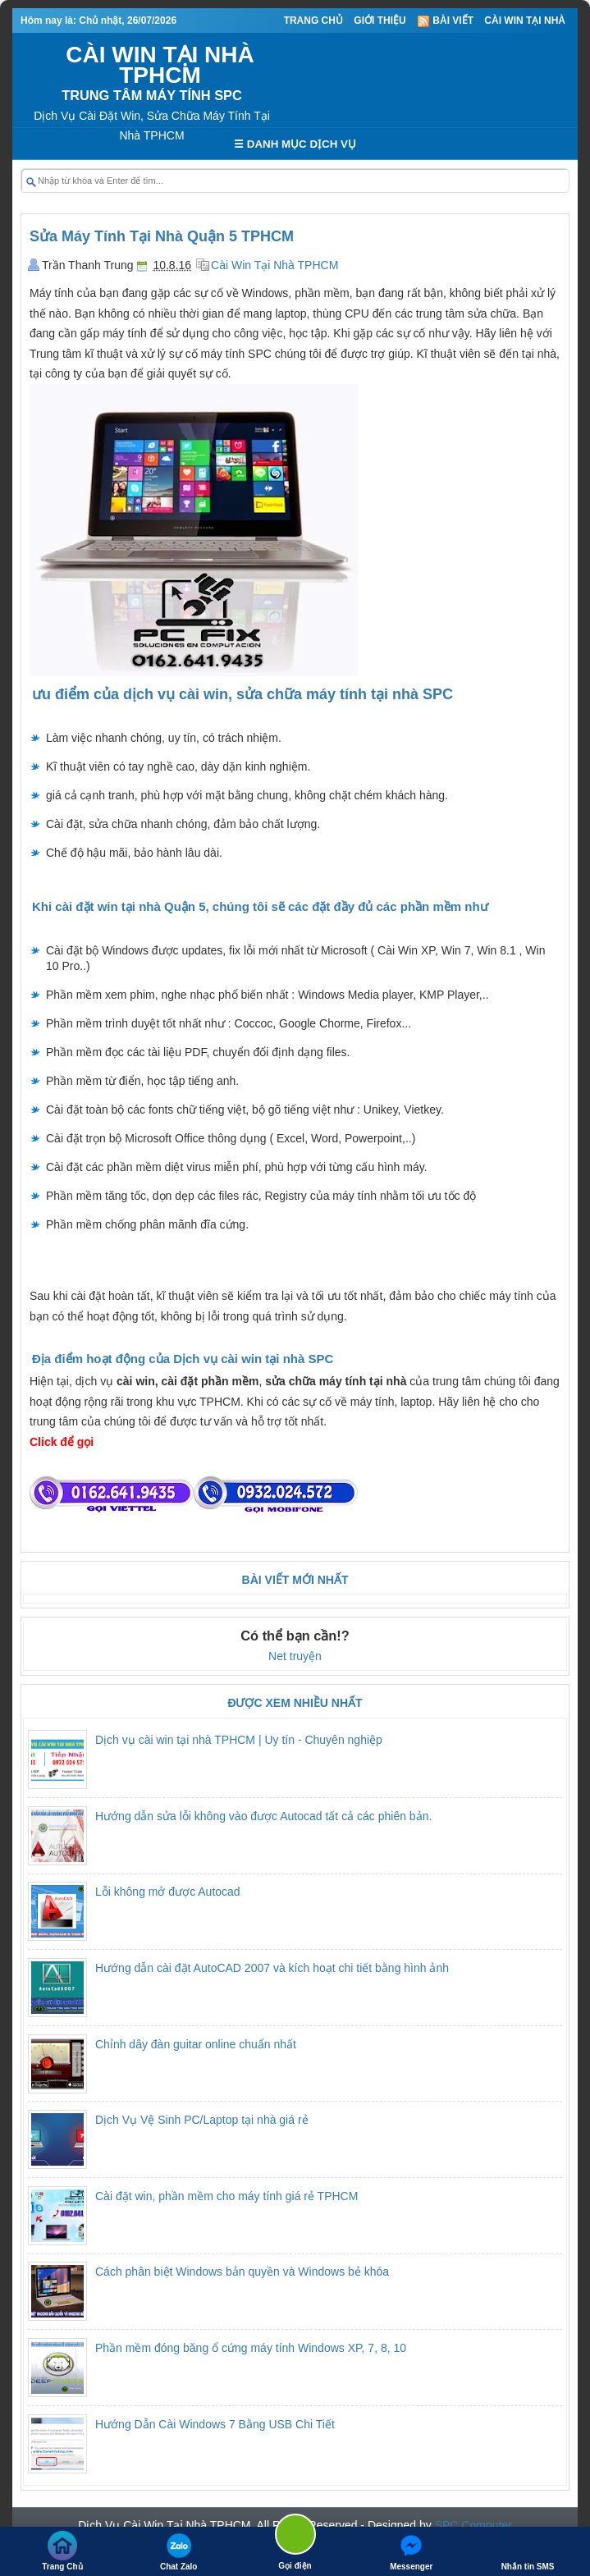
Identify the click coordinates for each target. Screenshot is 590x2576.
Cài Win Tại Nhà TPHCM (274, 265)
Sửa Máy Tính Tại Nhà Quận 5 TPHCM (162, 236)
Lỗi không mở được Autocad (167, 1891)
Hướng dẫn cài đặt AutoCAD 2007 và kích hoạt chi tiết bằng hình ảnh (272, 1967)
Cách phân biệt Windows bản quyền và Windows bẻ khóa (242, 2271)
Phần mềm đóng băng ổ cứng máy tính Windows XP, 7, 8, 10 (250, 2347)
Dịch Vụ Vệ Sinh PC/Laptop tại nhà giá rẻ (202, 2119)
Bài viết (445, 20)
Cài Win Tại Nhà (524, 20)
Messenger (411, 2551)
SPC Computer (473, 2525)
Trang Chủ (313, 20)
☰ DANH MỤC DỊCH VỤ (295, 144)
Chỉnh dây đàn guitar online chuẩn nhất (195, 2044)
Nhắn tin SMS (528, 2551)
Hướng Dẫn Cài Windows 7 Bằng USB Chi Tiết (215, 2424)
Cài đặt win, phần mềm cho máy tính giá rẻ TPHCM (226, 2196)
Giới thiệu (379, 20)
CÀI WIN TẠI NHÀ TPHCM (160, 65)
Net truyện (295, 1656)
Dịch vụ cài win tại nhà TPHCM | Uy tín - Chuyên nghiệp (238, 1739)
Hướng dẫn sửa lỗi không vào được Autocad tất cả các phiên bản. (263, 1816)
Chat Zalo (179, 2551)
